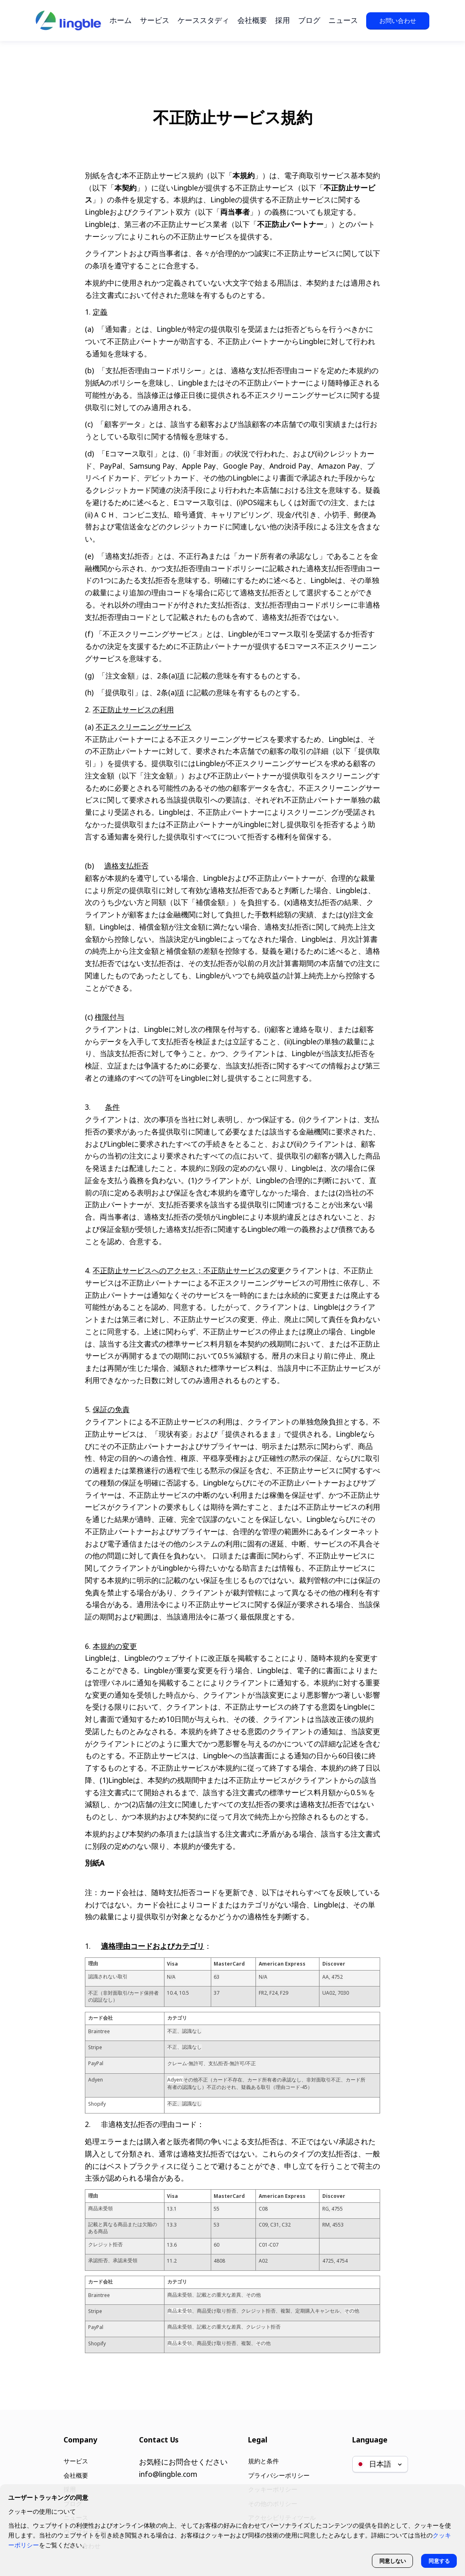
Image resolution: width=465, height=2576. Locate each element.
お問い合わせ (397, 20)
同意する (436, 2559)
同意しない (385, 2559)
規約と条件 (259, 2450)
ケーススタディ (203, 20)
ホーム (120, 20)
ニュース (343, 20)
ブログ (309, 20)
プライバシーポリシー (278, 2466)
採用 (282, 20)
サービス (154, 20)
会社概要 (252, 20)
